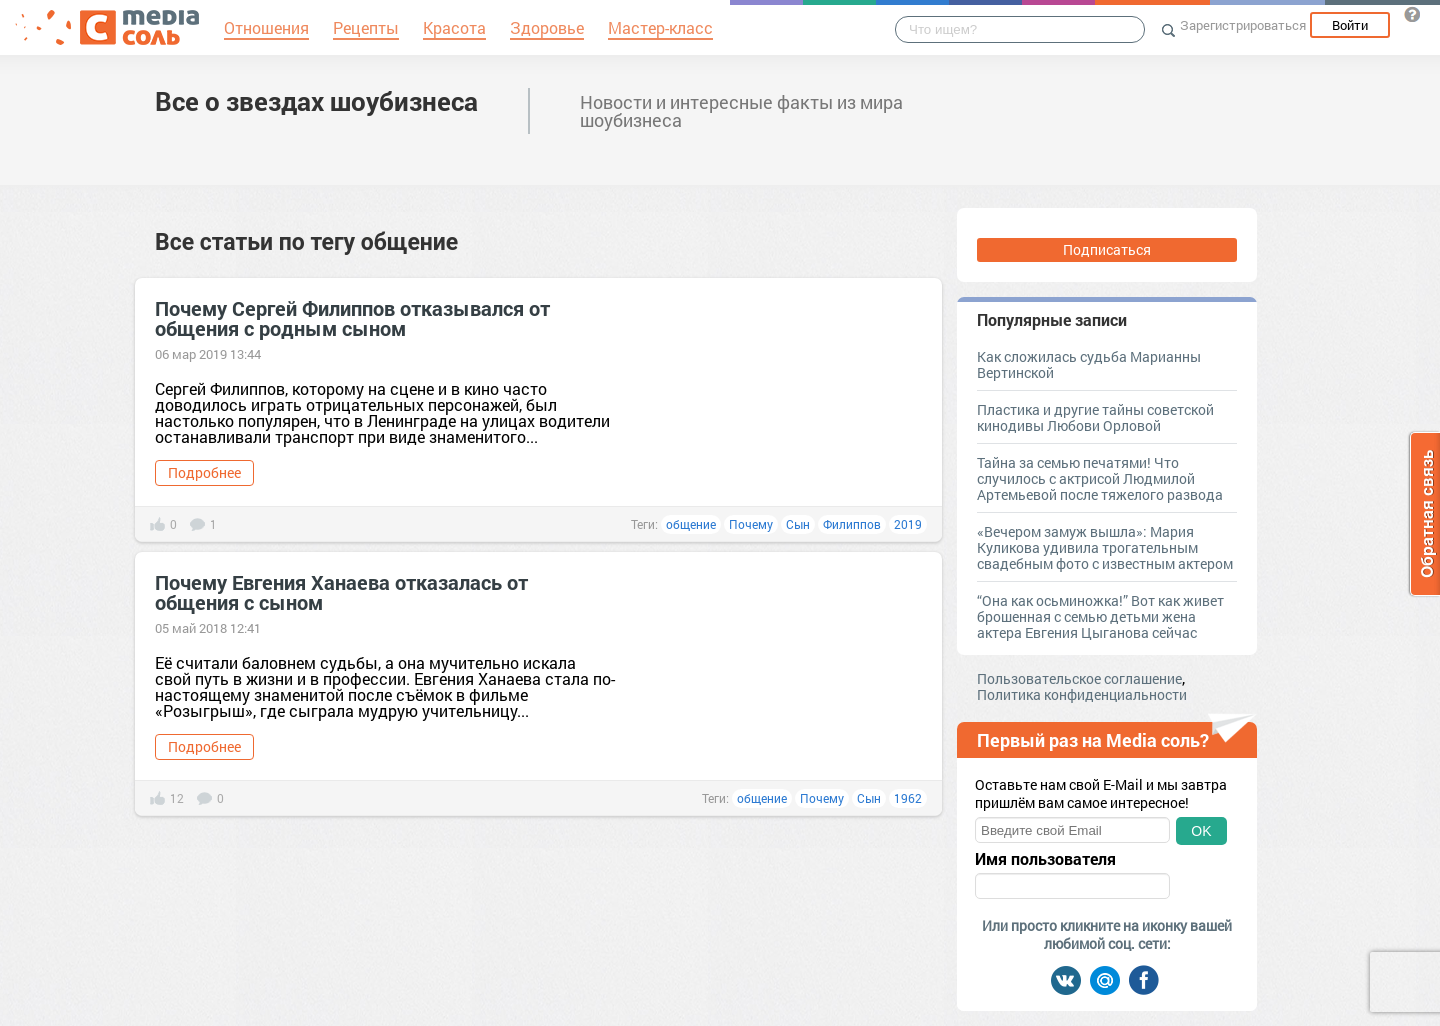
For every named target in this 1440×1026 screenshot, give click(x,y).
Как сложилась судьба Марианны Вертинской (1089, 364)
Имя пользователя (1045, 859)
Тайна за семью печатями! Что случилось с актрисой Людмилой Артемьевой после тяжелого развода (1100, 478)
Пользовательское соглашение (1079, 678)
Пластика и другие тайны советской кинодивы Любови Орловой (1095, 417)
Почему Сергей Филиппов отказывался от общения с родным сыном (352, 318)
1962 (908, 798)
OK (1201, 831)
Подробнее (204, 472)
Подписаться (1107, 249)
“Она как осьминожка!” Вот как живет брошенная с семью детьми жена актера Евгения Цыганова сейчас (1100, 616)
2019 (908, 524)
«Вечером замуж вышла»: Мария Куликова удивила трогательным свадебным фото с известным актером (1105, 547)
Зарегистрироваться (1243, 25)
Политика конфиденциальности (1082, 694)
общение (691, 524)
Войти (1350, 25)
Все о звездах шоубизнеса (316, 101)
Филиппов (852, 524)
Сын (798, 524)
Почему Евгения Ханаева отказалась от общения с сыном (341, 592)
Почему (751, 524)
